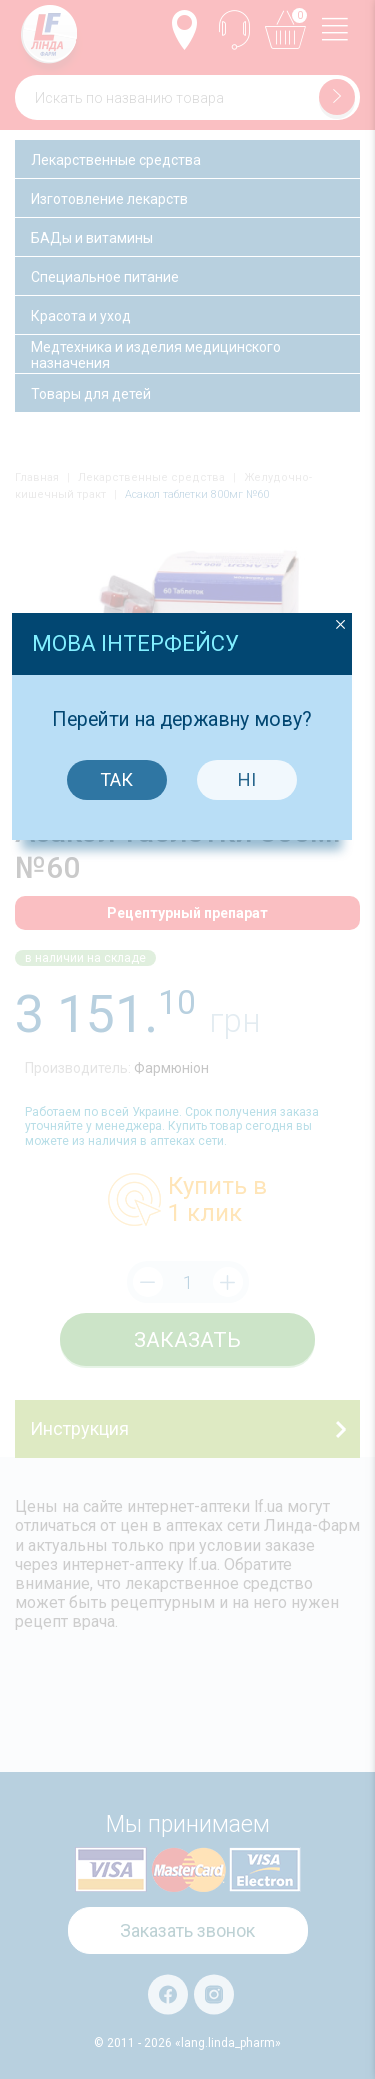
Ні (253, 1053)
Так (123, 1053)
